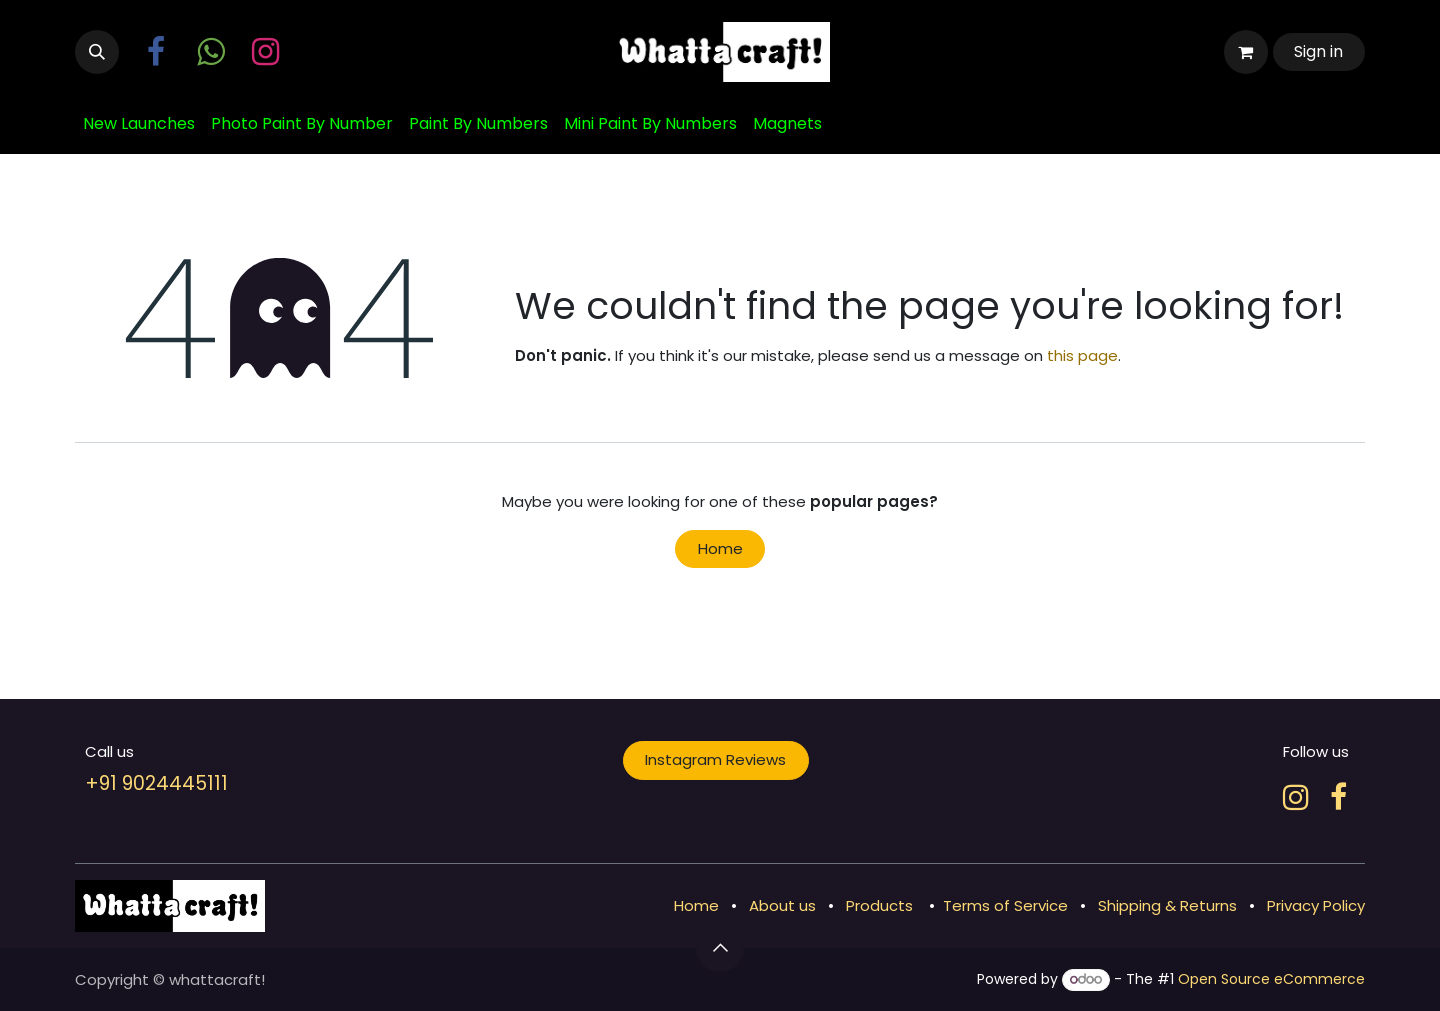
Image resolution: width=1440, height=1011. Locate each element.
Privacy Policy (1316, 905)
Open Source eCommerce (1271, 979)
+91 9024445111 (156, 783)
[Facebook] (1338, 797)
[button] (97, 52)
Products (879, 905)
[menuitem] (139, 124)
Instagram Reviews (715, 759)
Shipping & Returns (1167, 905)
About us (782, 905)
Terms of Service (1005, 905)
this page (1082, 355)
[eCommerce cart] (1246, 52)
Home (720, 548)
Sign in (1318, 51)
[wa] (210, 52)
